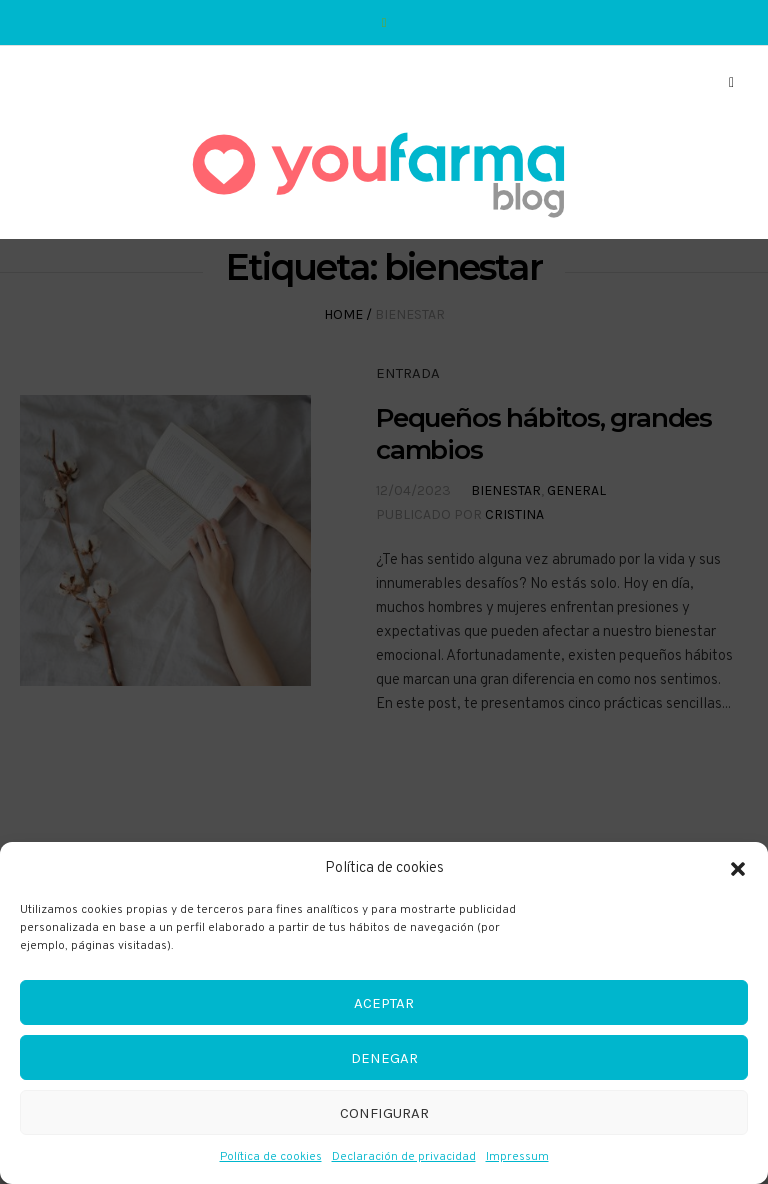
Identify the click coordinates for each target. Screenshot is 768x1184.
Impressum (517, 1157)
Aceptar (384, 1003)
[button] (738, 869)
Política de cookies (271, 1157)
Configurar (384, 1113)
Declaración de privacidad (404, 1157)
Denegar (384, 1058)
